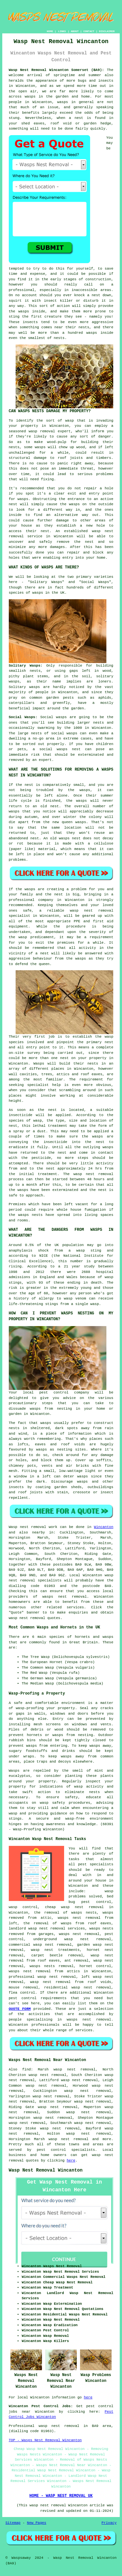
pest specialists (95, 1864)
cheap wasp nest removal (74, 1907)
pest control (23, 1998)
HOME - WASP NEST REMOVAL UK (60, 2496)
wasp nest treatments (55, 1950)
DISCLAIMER (107, 31)
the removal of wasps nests (65, 1913)
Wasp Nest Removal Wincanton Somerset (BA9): (56, 70)
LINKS (62, 31)
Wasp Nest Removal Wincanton (46, 2170)
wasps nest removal (64, 1597)
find (26, 2069)
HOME (50, 31)
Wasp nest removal (27, 1527)
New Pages (36, 2523)
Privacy (109, 2523)
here (71, 2160)
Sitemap (13, 2523)
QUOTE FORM (20, 2009)
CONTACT (88, 31)
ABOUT (75, 31)
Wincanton (103, 1527)
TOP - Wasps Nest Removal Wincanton (45, 2440)
